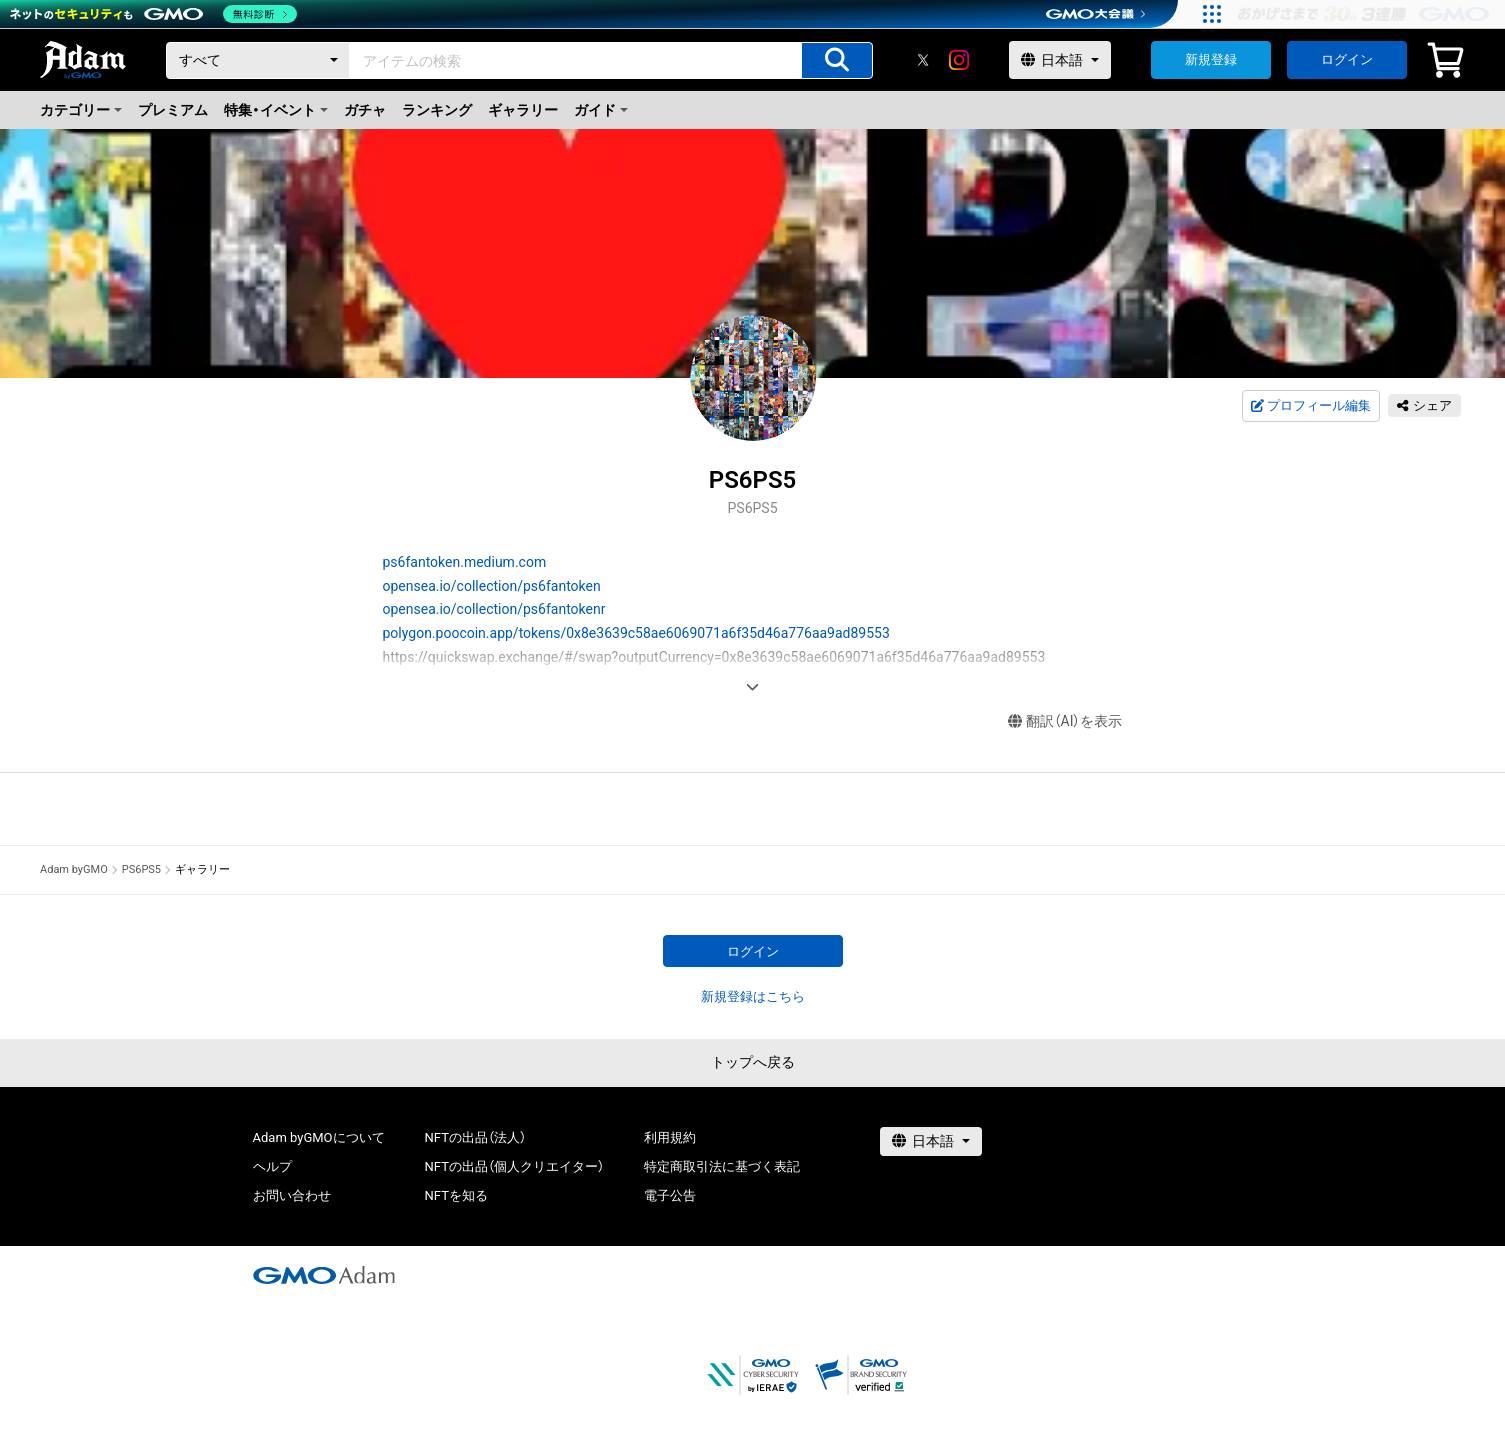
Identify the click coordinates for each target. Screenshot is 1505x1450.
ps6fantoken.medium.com (465, 562)
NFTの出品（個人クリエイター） (514, 1166)
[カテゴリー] (258, 60)
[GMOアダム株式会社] (324, 1275)
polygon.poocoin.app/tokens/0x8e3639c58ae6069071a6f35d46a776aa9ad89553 (636, 633)
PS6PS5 (141, 869)
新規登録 (1211, 59)
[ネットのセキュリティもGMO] (153, 14)
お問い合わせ (292, 1195)
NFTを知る (456, 1195)
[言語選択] (1060, 60)
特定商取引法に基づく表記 (722, 1166)
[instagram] (959, 60)
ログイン (1347, 59)
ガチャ (365, 110)
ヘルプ (272, 1166)
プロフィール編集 (1311, 406)
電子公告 (670, 1195)
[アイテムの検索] (837, 60)
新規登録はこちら (753, 996)
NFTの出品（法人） (475, 1137)
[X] (923, 60)
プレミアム (173, 110)
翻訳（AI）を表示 (1065, 721)
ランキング (437, 110)
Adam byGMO (74, 869)
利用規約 (670, 1137)
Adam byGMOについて (319, 1137)
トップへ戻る (753, 1062)
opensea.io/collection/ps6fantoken (492, 586)
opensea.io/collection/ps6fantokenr (494, 609)
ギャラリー (523, 110)
